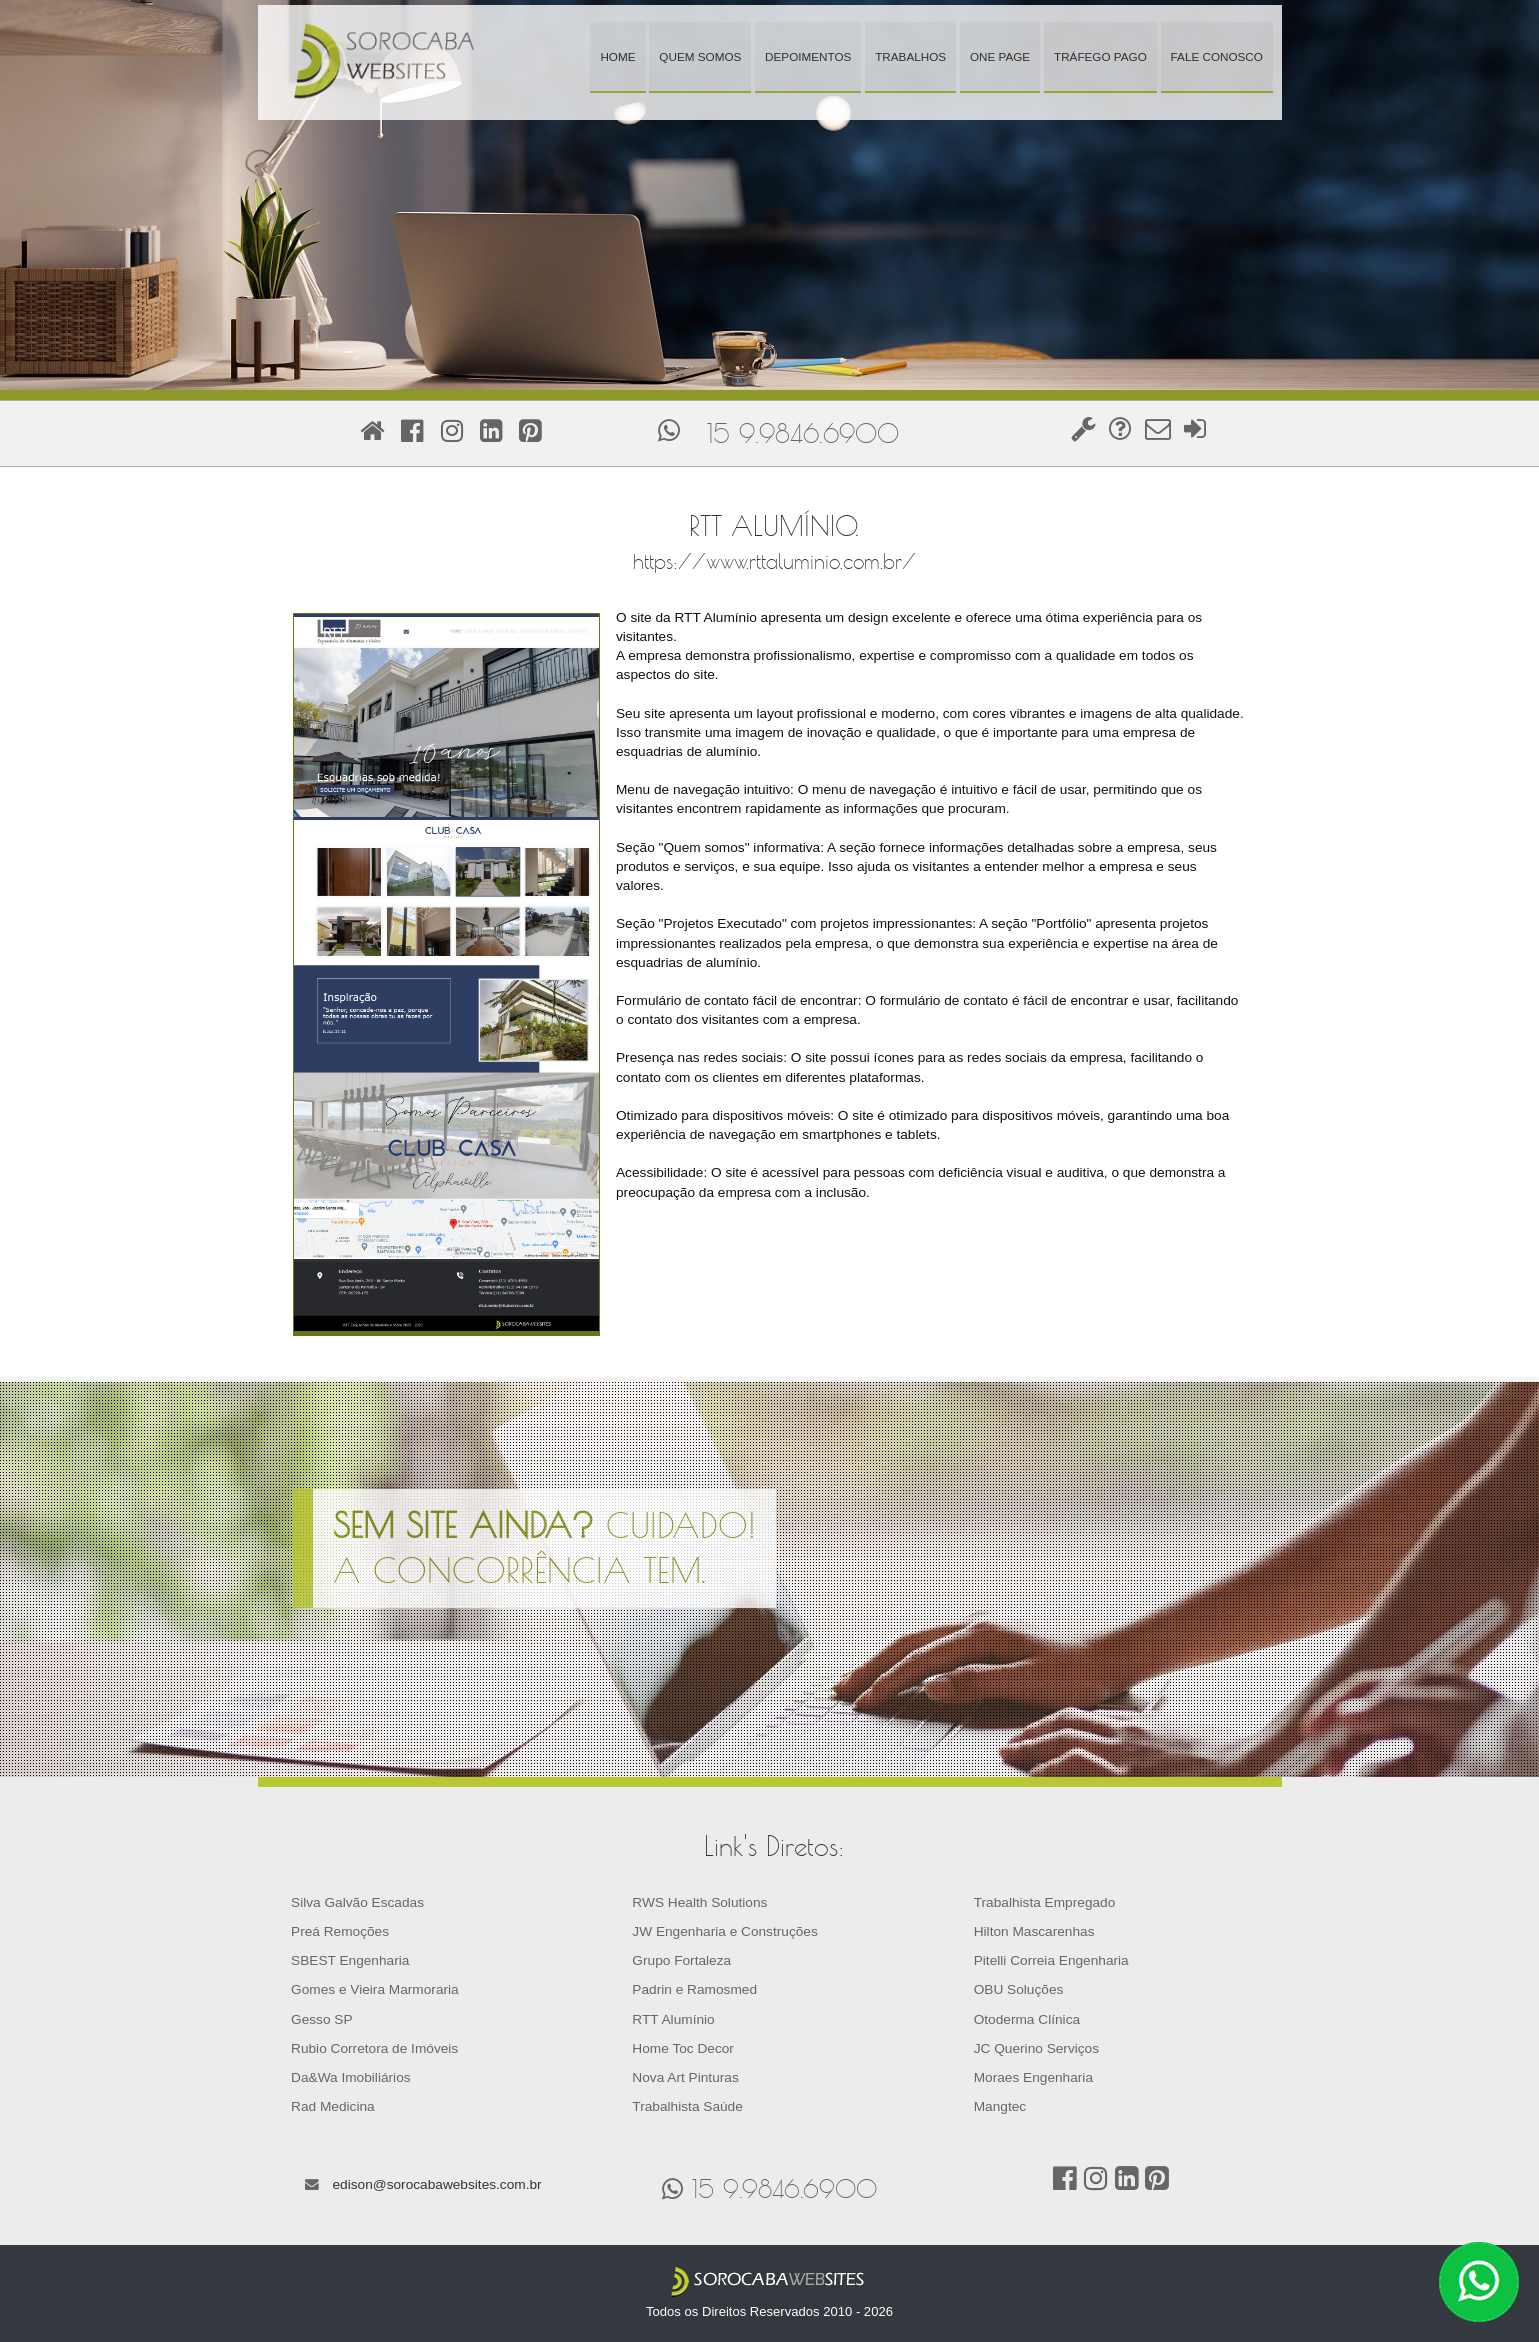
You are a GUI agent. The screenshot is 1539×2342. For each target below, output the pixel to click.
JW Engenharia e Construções (724, 1931)
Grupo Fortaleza (681, 1960)
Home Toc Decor (683, 2048)
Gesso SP (322, 2019)
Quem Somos (700, 56)
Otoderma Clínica (1027, 2019)
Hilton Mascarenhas (1034, 1931)
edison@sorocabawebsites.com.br (436, 2184)
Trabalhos (910, 56)
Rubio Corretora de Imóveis (374, 2048)
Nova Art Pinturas (685, 2077)
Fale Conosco (1217, 56)
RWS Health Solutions (699, 1902)
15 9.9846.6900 (803, 433)
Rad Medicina (333, 2106)
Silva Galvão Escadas (357, 1902)
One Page (1000, 56)
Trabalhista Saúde (687, 2106)
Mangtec (1000, 2106)
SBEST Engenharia (350, 1960)
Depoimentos (808, 56)
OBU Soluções (1019, 1989)
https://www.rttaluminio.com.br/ (774, 561)
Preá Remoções (340, 1931)
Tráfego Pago (1100, 56)
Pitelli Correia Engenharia (1051, 1960)
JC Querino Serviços (1036, 2048)
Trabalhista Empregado (1045, 1902)
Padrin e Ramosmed (694, 1989)
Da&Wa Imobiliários (351, 2077)
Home (617, 56)
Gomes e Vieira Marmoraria (375, 1989)
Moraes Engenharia (1033, 2077)
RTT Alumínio (673, 2019)
